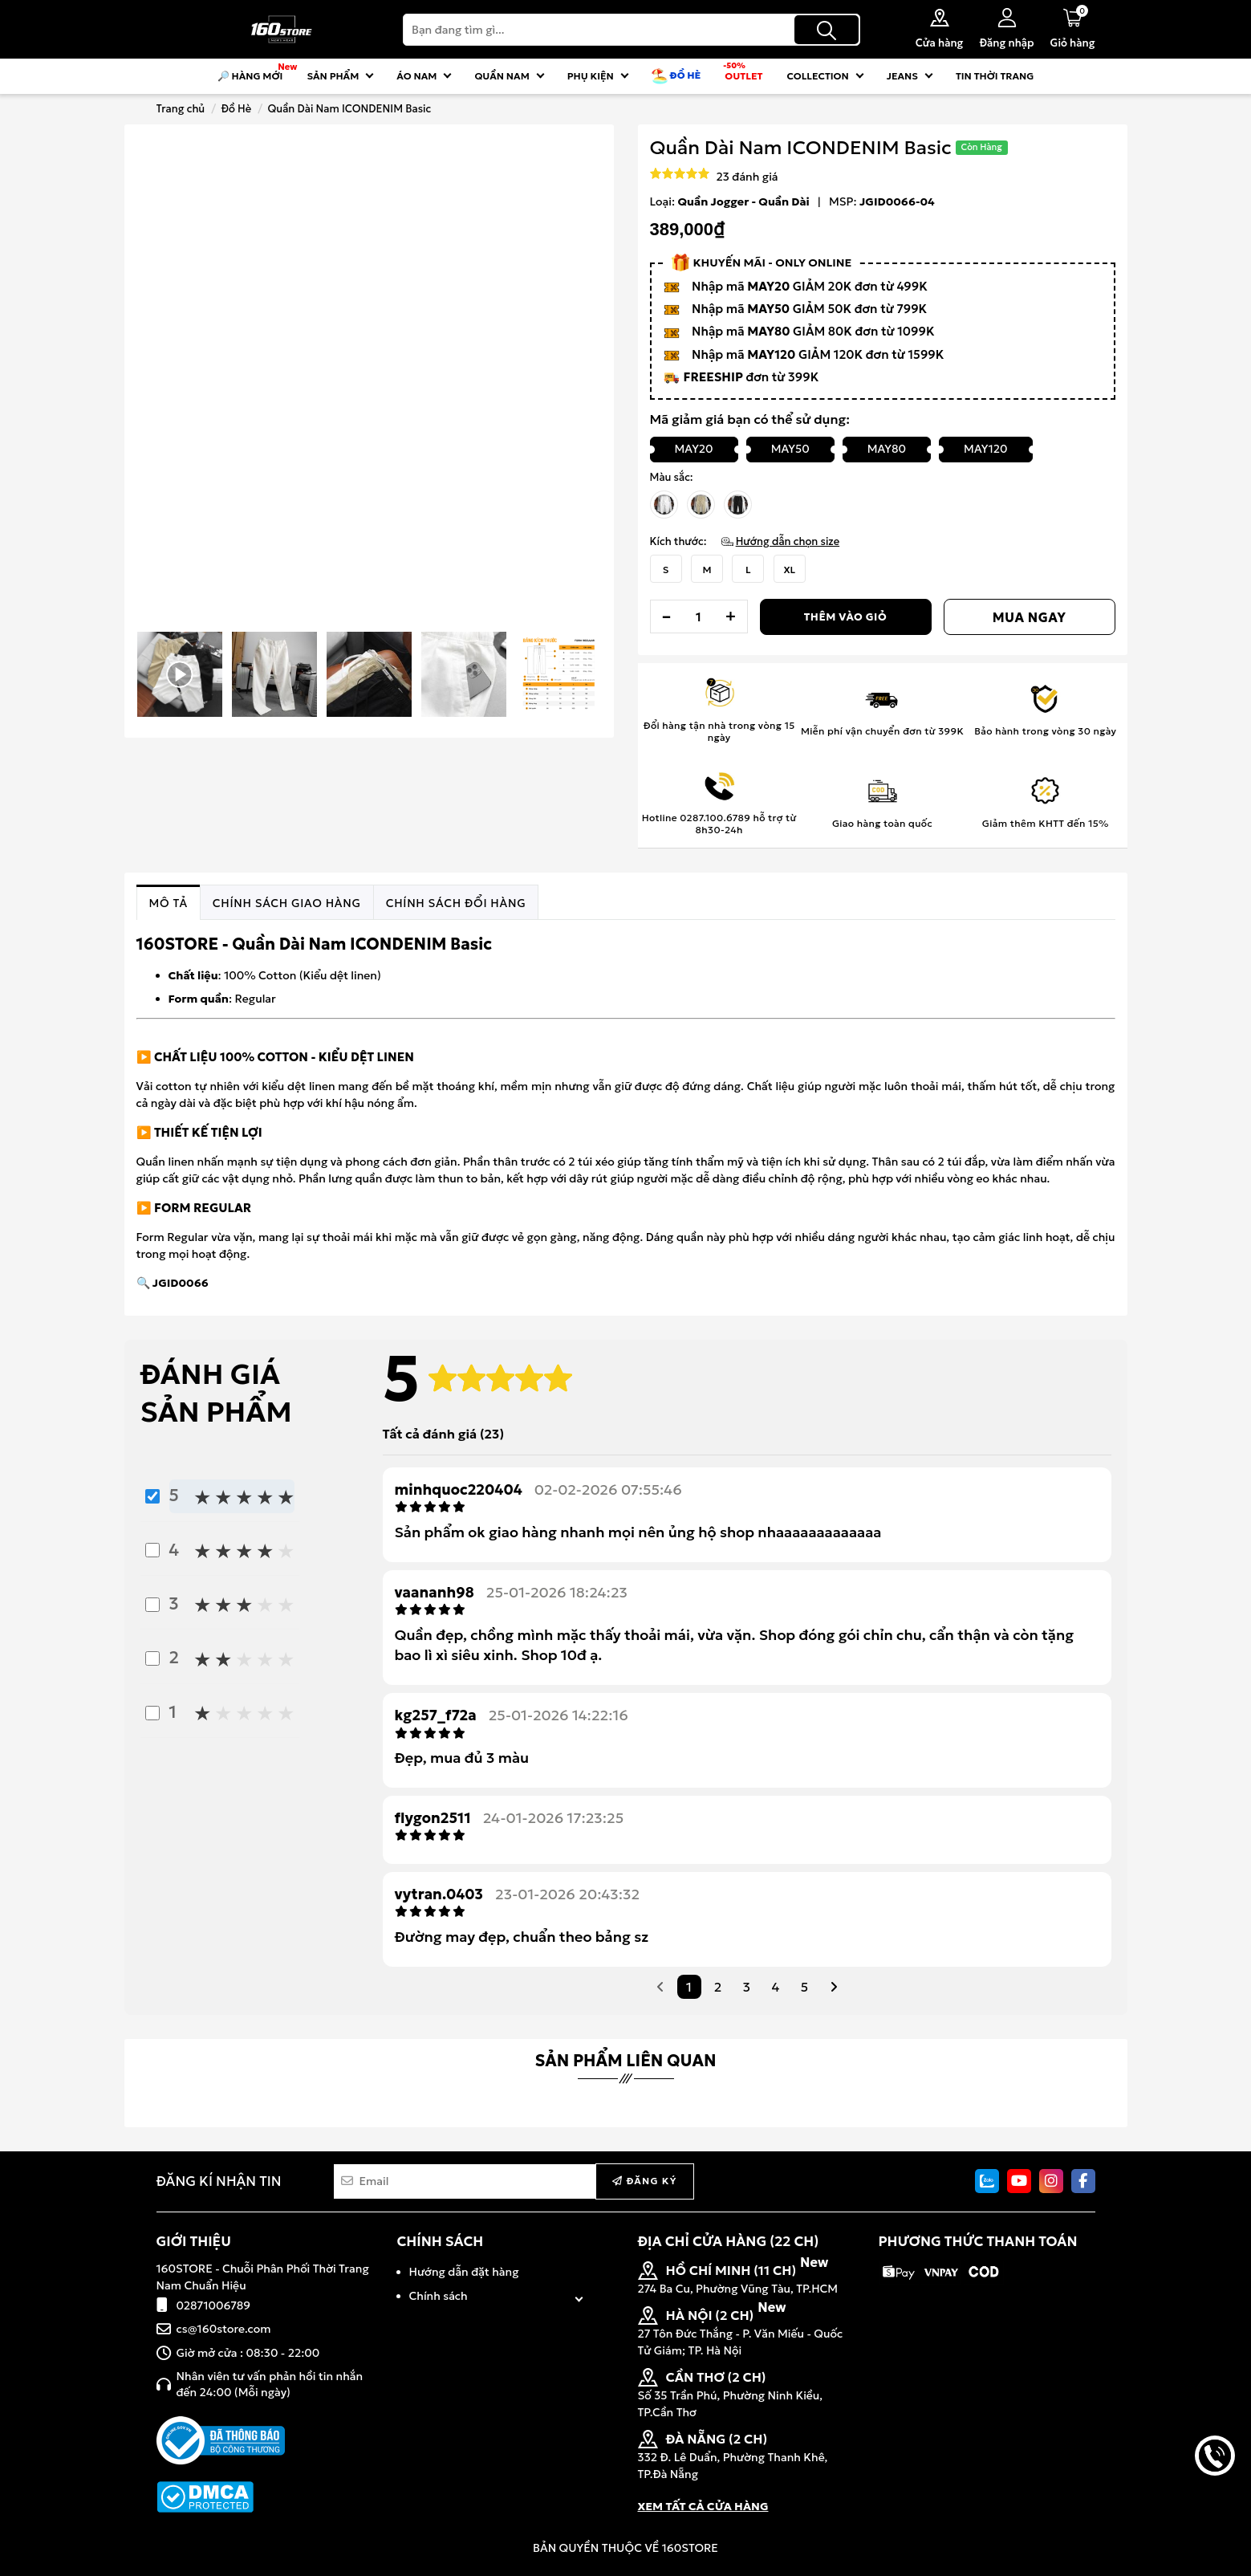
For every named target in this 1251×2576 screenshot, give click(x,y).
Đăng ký (644, 2181)
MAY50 (790, 449)
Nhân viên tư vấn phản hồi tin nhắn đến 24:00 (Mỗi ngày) (270, 2384)
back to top (1215, 2510)
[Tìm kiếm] (826, 29)
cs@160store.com (224, 2329)
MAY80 (886, 449)
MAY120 (985, 449)
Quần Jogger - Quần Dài (744, 201)
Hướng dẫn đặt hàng (464, 2272)
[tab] (168, 903)
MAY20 (694, 449)
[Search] (631, 30)
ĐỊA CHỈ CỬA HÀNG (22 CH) (728, 2241)
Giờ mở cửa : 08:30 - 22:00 (248, 2353)
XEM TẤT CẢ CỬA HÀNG (703, 2506)
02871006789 (214, 2305)
